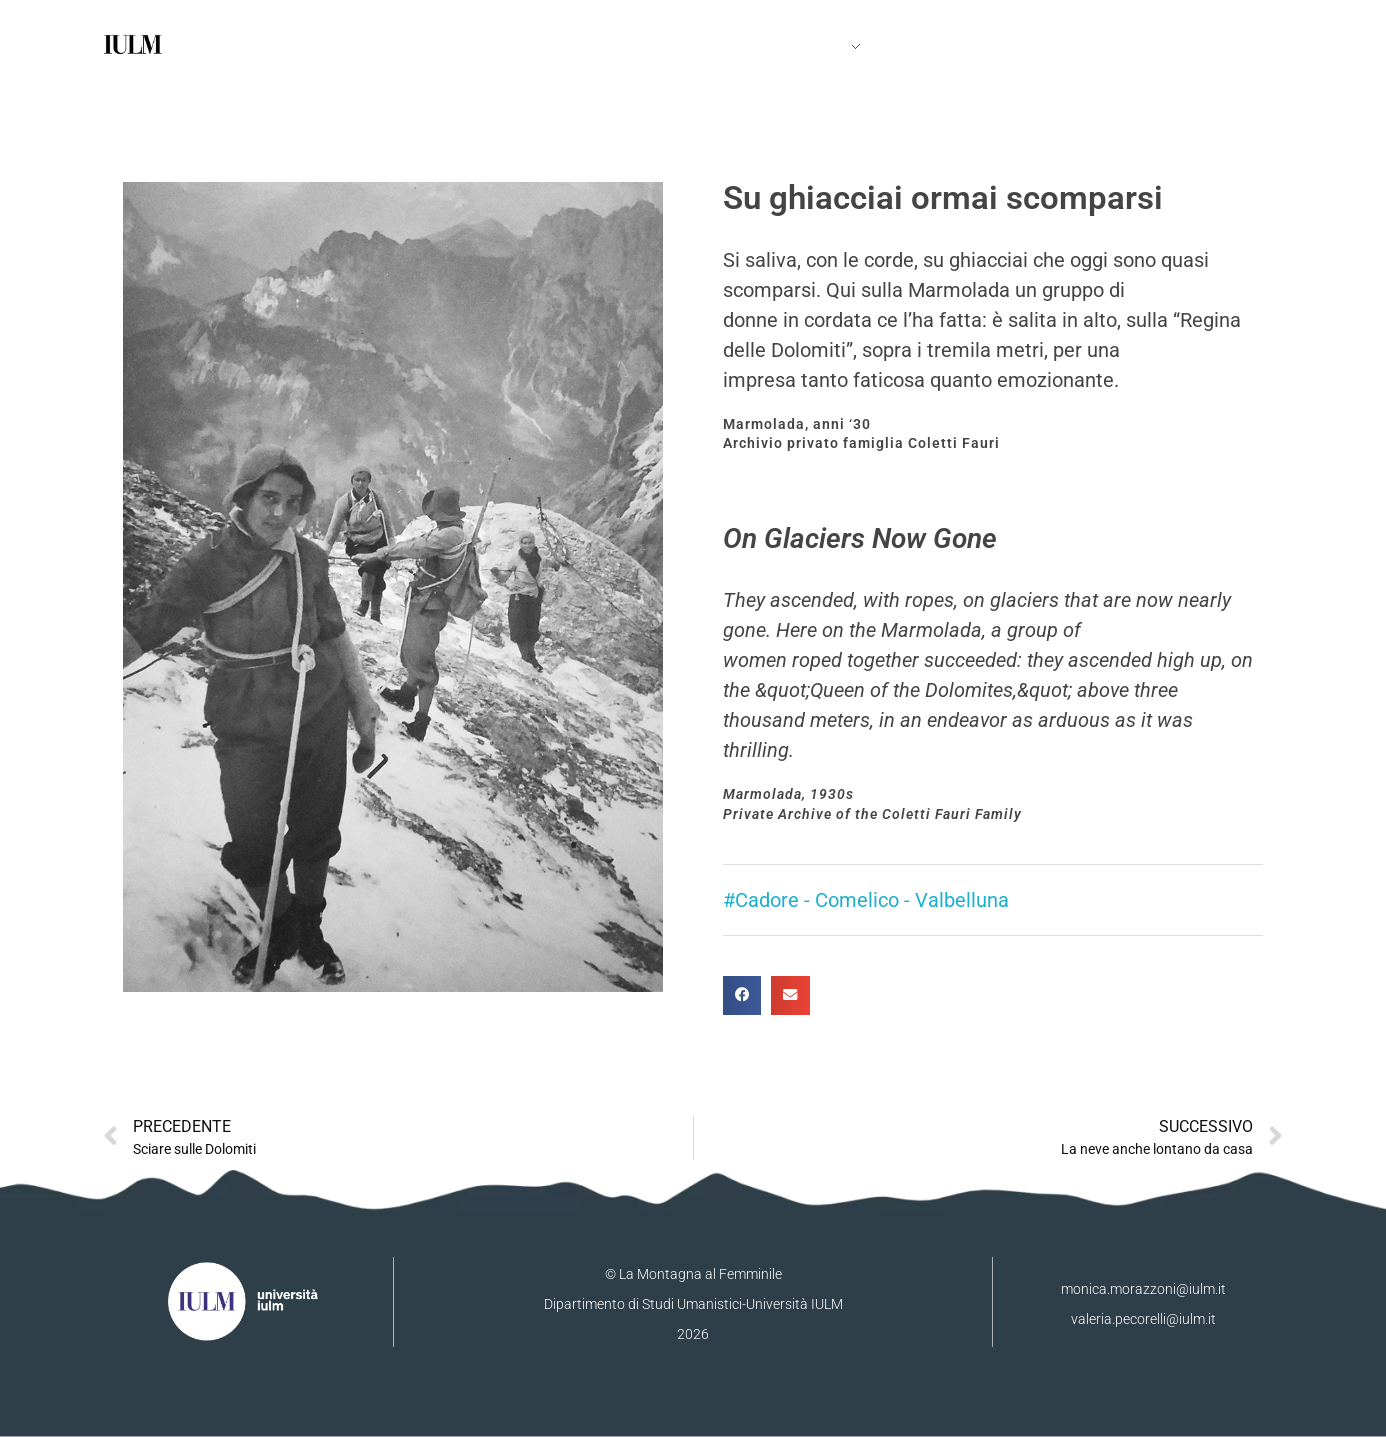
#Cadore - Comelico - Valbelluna (866, 900)
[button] (742, 995)
